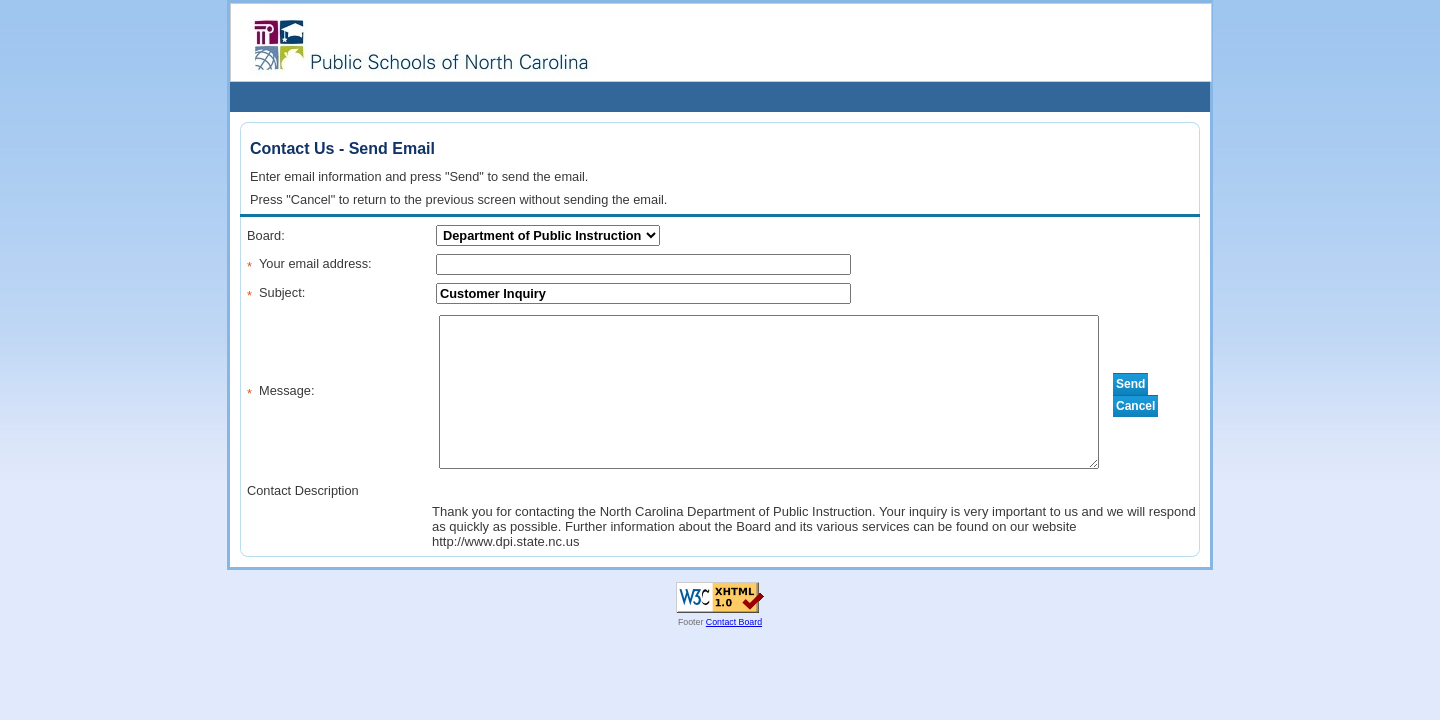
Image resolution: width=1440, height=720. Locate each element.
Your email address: (315, 263)
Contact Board (734, 622)
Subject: (282, 292)
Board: (266, 235)
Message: (286, 390)
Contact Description (303, 490)
